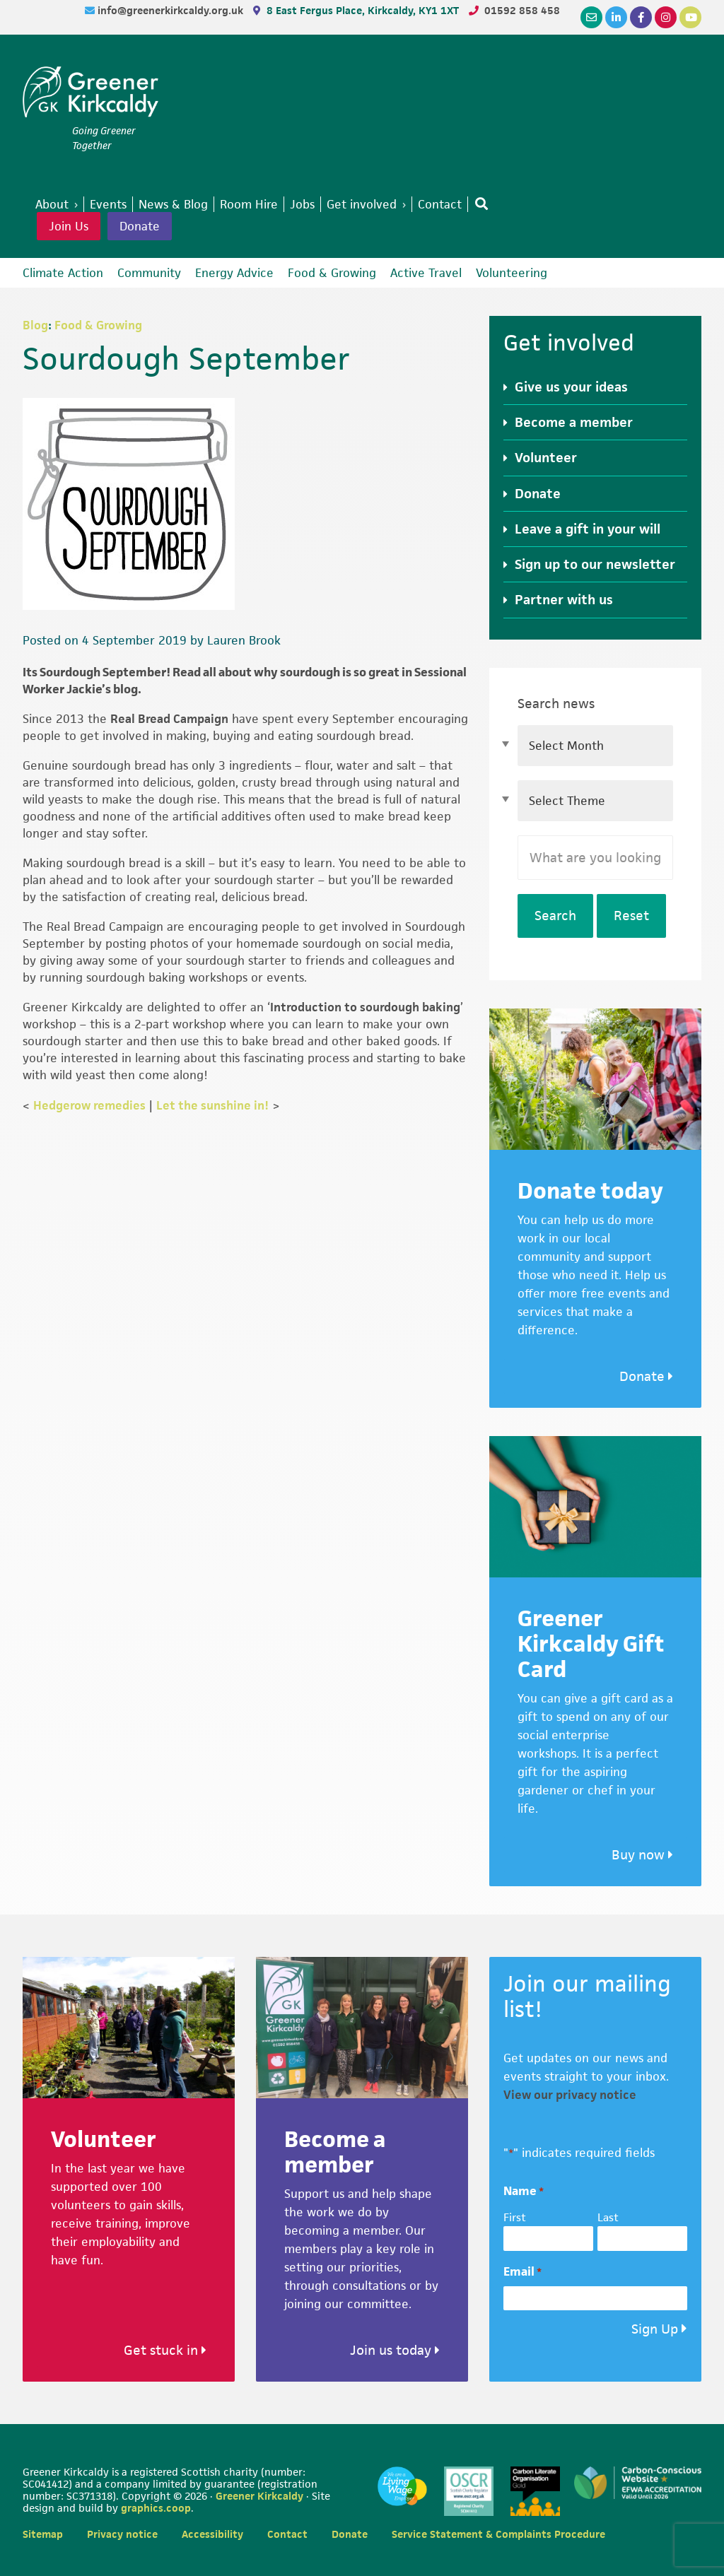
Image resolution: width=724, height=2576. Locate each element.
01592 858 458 (522, 10)
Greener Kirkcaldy (90, 94)
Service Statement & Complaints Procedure (498, 2534)
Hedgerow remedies (89, 1105)
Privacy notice (122, 2534)
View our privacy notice (569, 2094)
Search (555, 915)
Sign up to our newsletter (595, 564)
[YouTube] (690, 17)
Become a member (574, 422)
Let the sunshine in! (212, 1105)
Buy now (642, 1855)
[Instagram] (666, 17)
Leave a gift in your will (587, 529)
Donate (139, 226)
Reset (631, 915)
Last (608, 2217)
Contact (287, 2534)
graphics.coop (156, 2508)
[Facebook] (641, 17)
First (514, 2217)
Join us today (395, 2350)
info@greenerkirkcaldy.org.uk (172, 10)
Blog (35, 325)
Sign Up (654, 2329)
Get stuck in (165, 2350)
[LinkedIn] (616, 17)
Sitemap (43, 2534)
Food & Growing (98, 325)
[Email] (591, 17)
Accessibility (212, 2534)
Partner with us (564, 599)
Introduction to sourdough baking (365, 1007)
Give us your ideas (571, 387)
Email (522, 2272)
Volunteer (546, 457)
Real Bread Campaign (169, 719)
